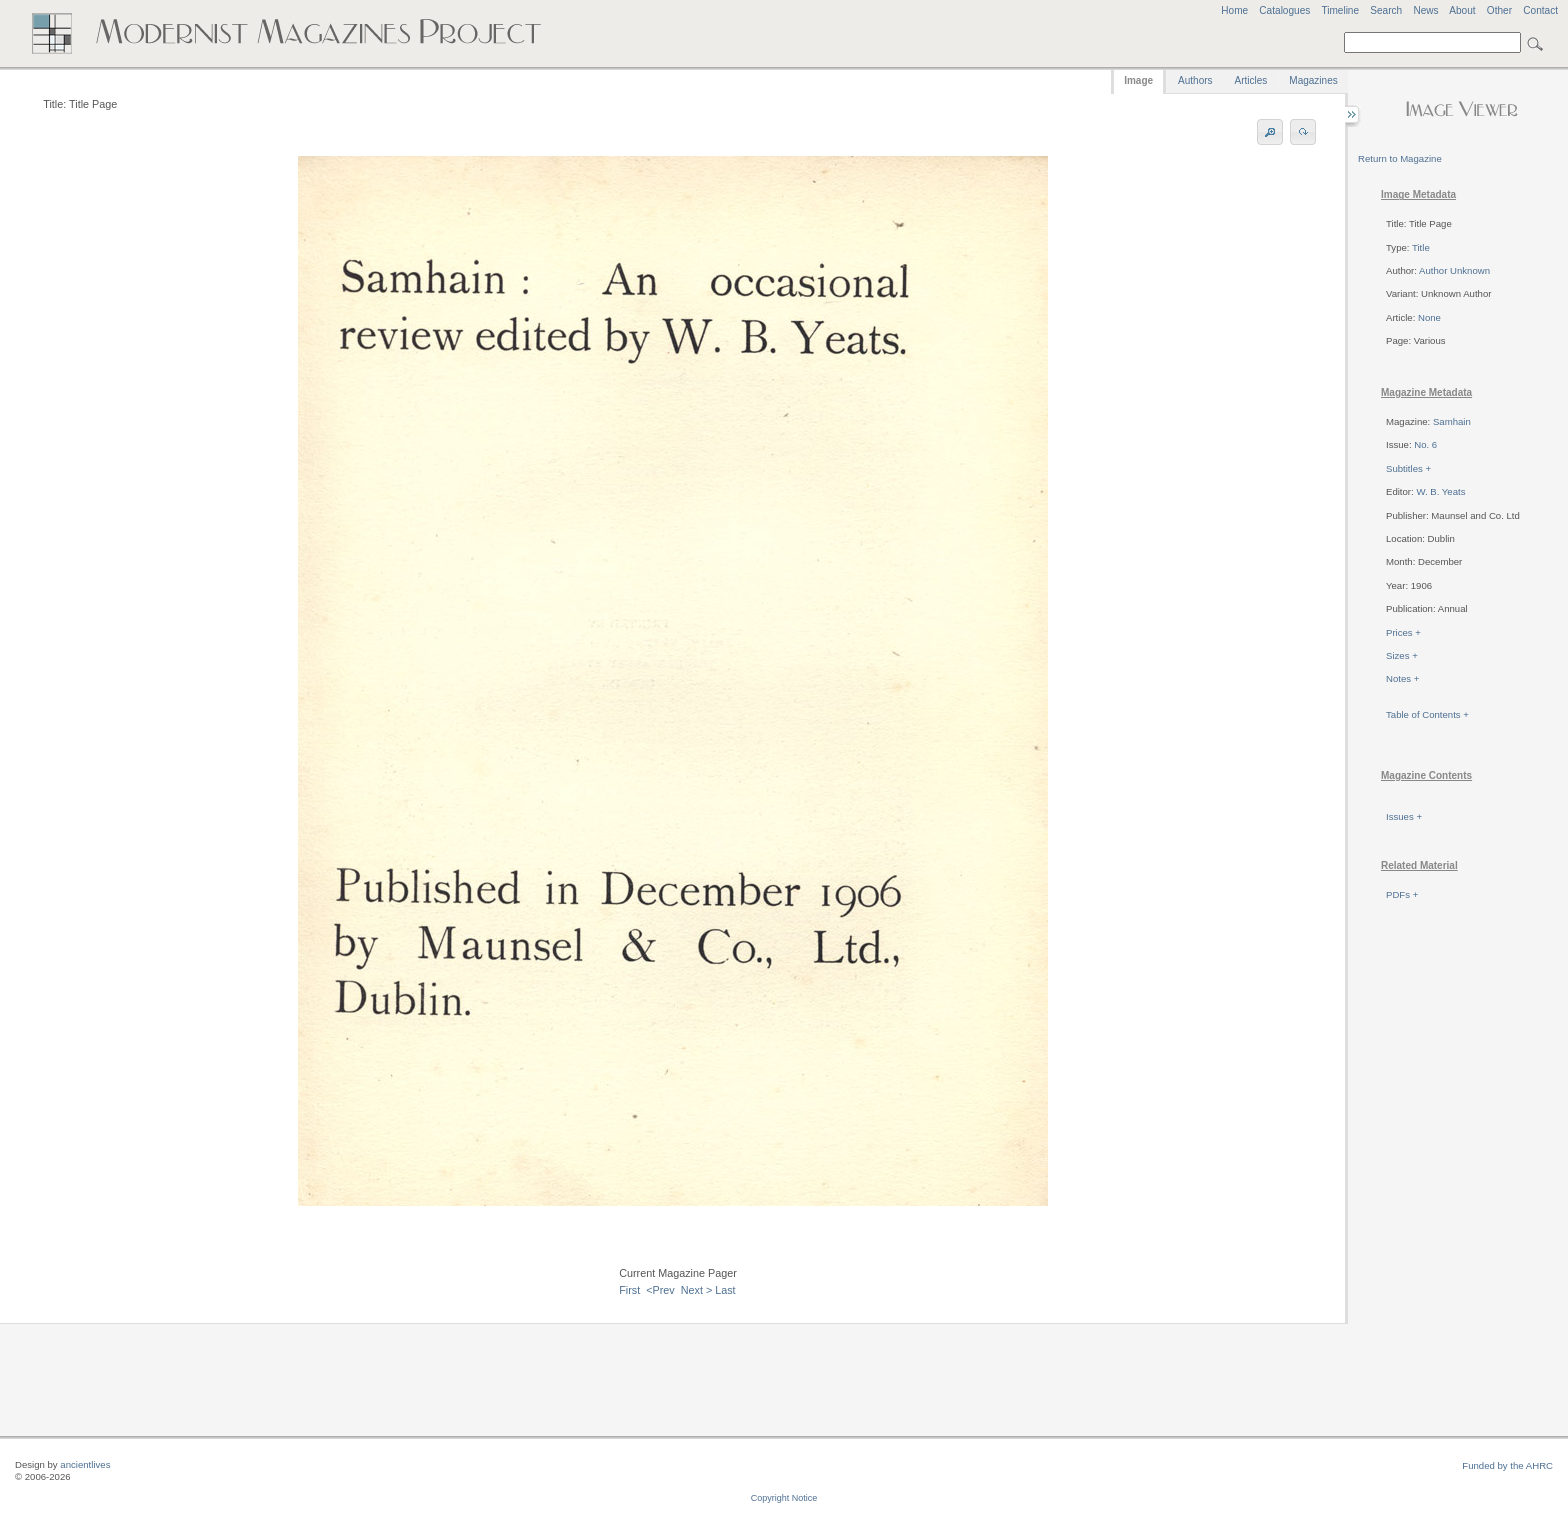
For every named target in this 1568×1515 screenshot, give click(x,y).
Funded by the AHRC (1507, 1465)
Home (1234, 10)
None (1429, 317)
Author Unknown (1454, 270)
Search (1386, 10)
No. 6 (1425, 444)
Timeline (1340, 10)
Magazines (1313, 80)
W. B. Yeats (1440, 491)
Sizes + (1402, 655)
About (1462, 10)
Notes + (1402, 678)
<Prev (660, 1290)
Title (1421, 247)
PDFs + (1402, 894)
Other (1499, 10)
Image (1138, 80)
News (1425, 10)
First (629, 1290)
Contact (1540, 10)
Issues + (1404, 816)
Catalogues (1284, 10)
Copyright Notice (784, 1498)
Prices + (1403, 632)
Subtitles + (1408, 468)
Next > (697, 1290)
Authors (1195, 80)
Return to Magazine (1400, 158)
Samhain (1452, 421)
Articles (1251, 80)
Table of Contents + (1427, 714)
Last (725, 1290)
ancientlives (85, 1464)
